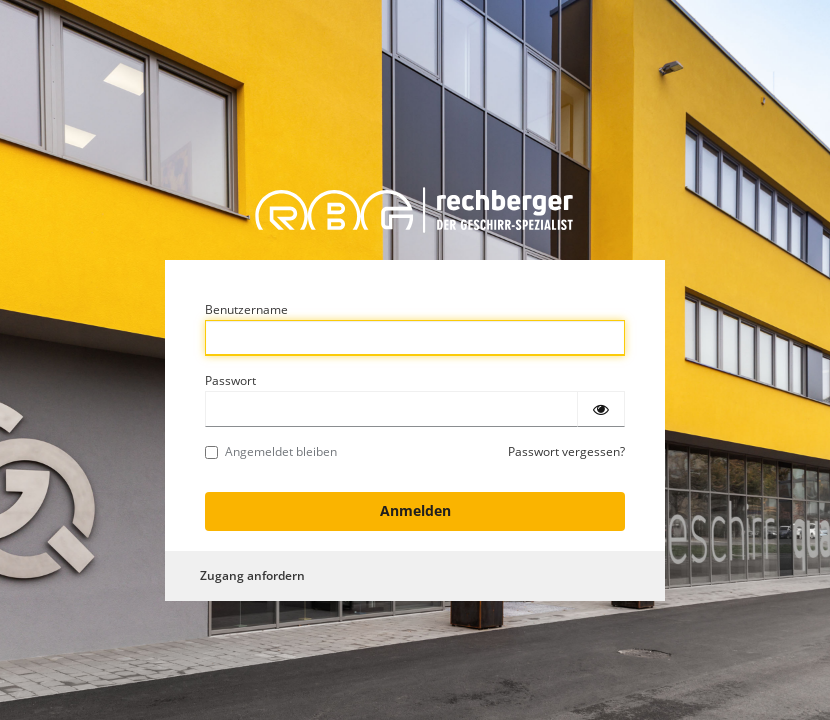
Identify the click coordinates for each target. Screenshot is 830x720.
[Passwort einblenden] (601, 409)
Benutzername (246, 309)
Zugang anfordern (252, 575)
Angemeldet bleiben (271, 451)
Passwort (230, 380)
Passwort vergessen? (566, 451)
